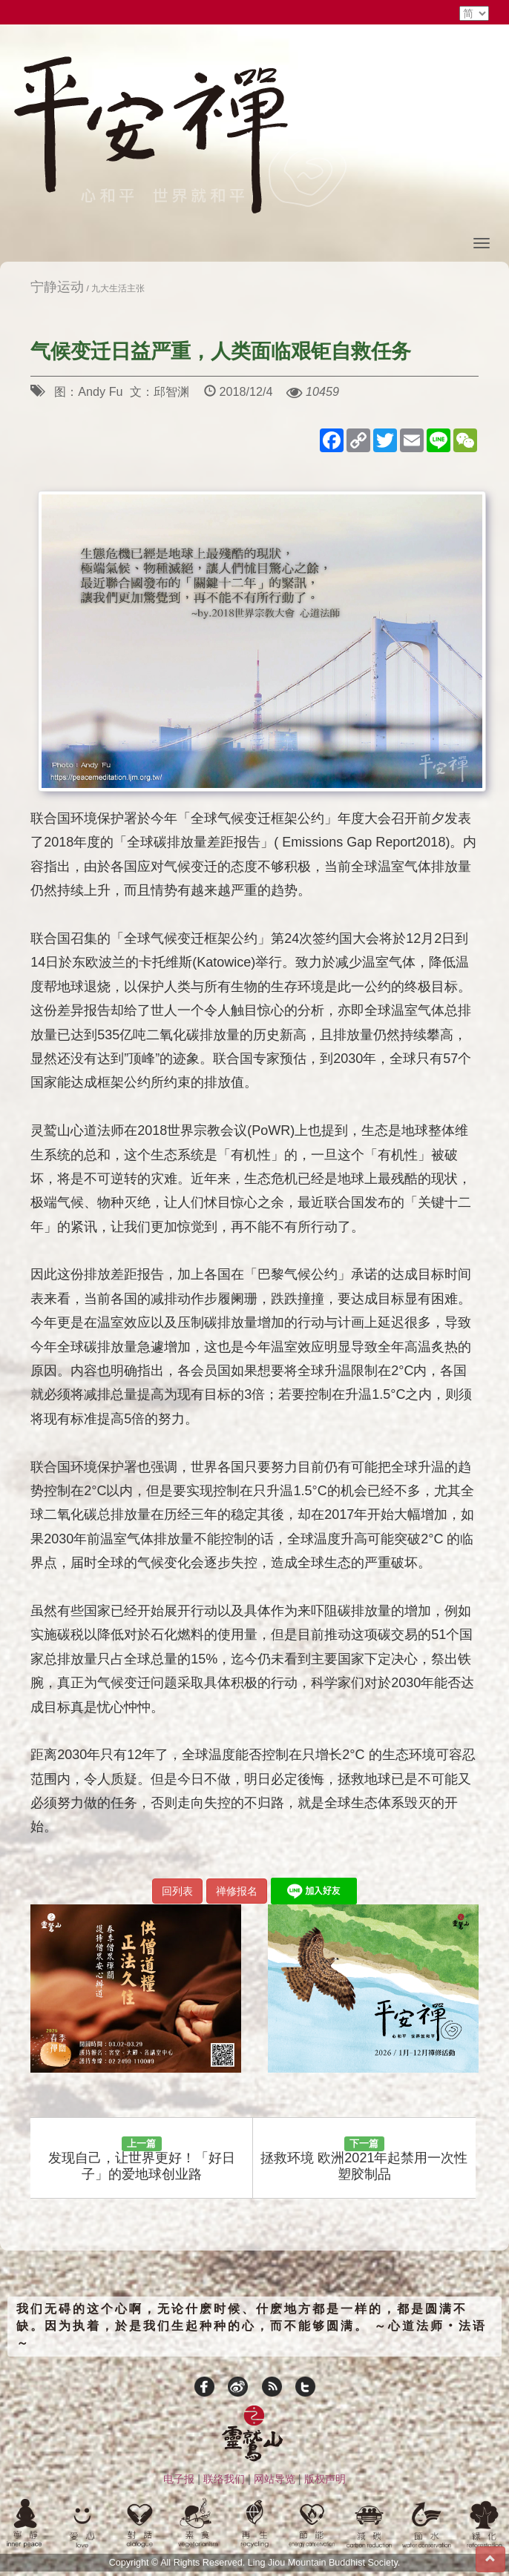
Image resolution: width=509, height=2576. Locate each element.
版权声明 (325, 2479)
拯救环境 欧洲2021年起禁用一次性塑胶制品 (363, 2159)
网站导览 (274, 2479)
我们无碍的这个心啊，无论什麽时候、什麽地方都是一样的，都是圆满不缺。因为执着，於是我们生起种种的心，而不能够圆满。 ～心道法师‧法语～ (251, 2325)
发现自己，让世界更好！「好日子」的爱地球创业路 (141, 2159)
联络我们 (224, 2479)
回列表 (177, 1891)
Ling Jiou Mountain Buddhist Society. (324, 2562)
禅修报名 (236, 1891)
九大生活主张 (118, 288)
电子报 (178, 2479)
